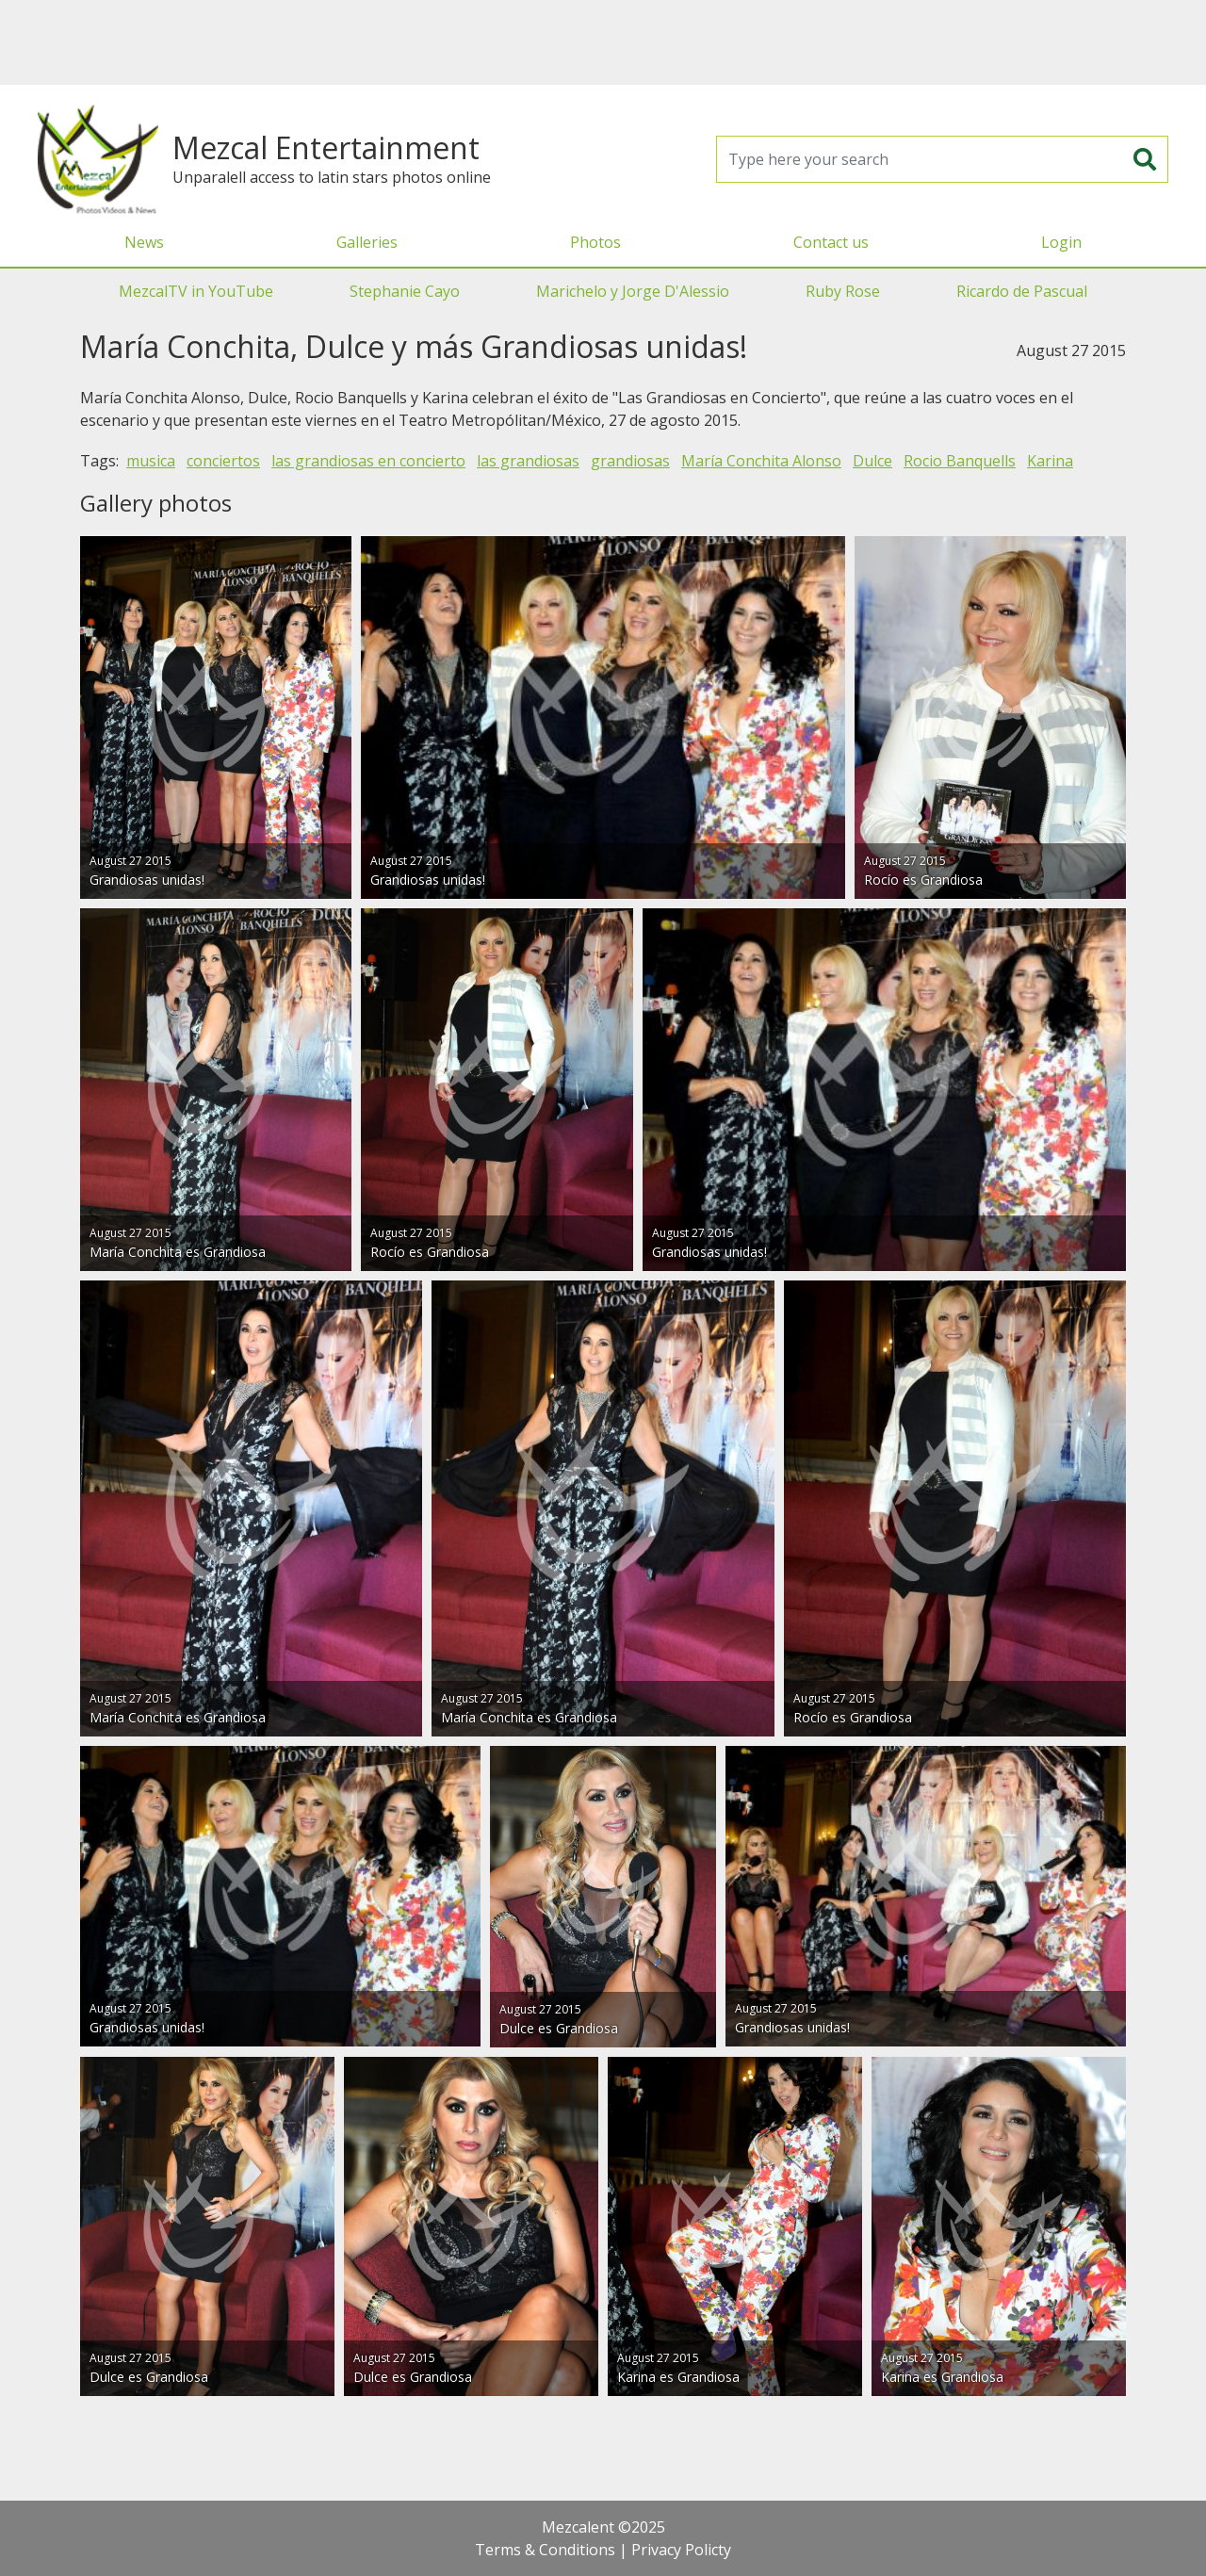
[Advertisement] (603, 42)
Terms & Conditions (545, 2549)
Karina (1050, 460)
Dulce (872, 460)
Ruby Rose (843, 291)
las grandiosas (528, 460)
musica (150, 460)
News (144, 242)
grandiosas (630, 460)
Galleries (367, 242)
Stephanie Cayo (405, 291)
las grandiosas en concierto (368, 460)
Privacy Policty (681, 2549)
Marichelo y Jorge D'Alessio (632, 291)
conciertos (223, 460)
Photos (595, 242)
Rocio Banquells (960, 460)
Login (1061, 242)
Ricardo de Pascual (1021, 291)
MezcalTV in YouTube (196, 291)
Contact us (831, 242)
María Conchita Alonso (761, 460)
